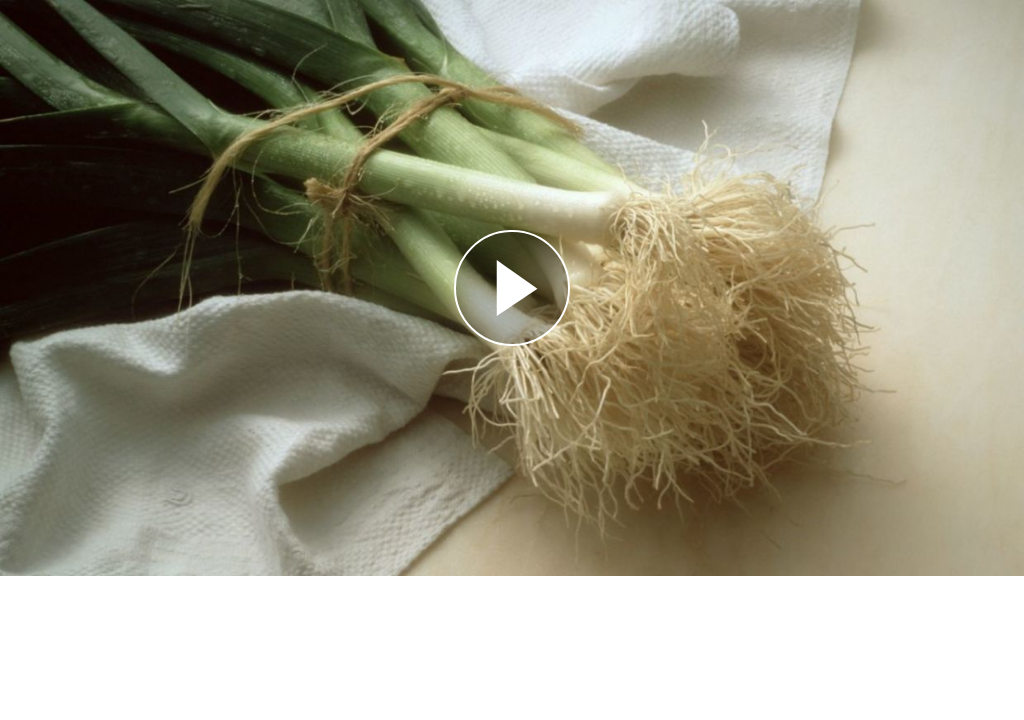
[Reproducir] (512, 288)
